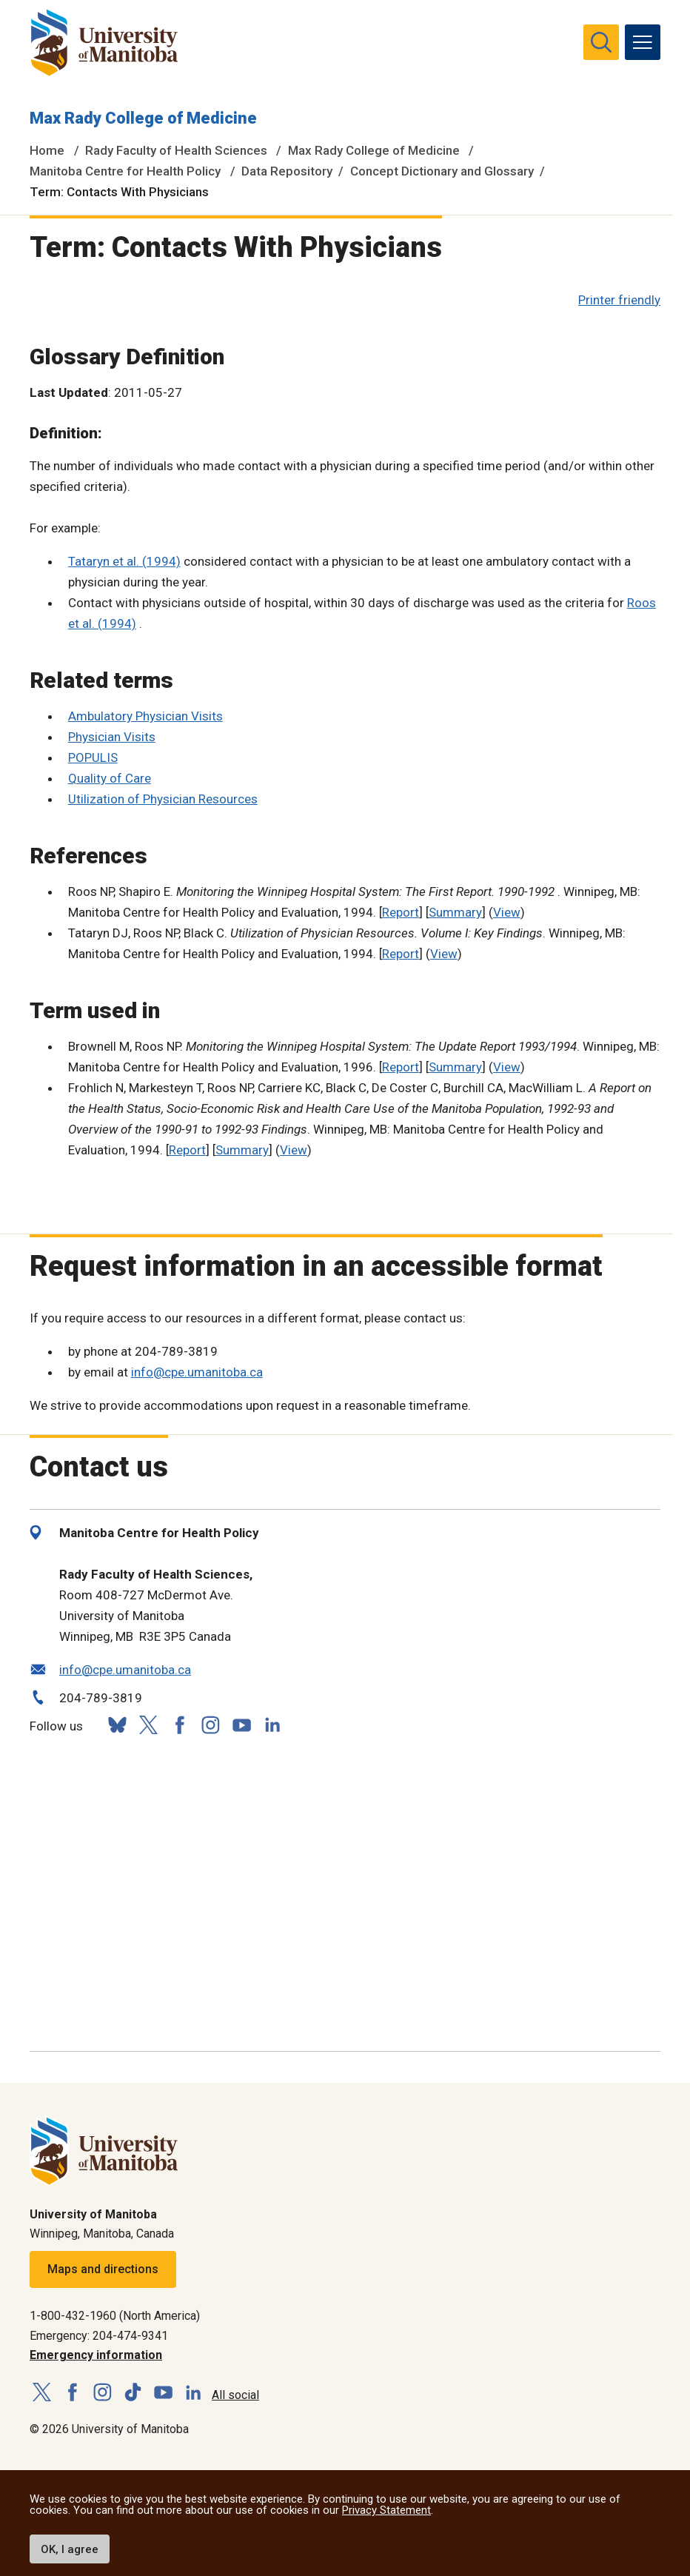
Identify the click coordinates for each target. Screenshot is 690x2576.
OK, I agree (69, 2549)
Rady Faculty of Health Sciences (176, 150)
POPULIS (93, 757)
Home (47, 150)
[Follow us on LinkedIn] (272, 1723)
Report (400, 912)
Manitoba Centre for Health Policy (125, 171)
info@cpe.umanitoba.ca (197, 1372)
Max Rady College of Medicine (143, 118)
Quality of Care (109, 778)
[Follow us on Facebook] (179, 1725)
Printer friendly (619, 299)
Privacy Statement (386, 2510)
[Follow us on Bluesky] (117, 1725)
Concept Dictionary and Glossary (442, 171)
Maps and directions (102, 2269)
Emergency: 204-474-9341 (99, 2336)
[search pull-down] (601, 42)
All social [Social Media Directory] (235, 2395)
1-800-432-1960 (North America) (115, 2316)
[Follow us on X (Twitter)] (148, 1725)
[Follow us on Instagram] (210, 1725)
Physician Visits (111, 736)
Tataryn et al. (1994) (124, 561)
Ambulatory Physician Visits (145, 716)
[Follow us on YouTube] (241, 1723)
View (506, 912)
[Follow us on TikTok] (133, 2392)
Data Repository (286, 171)
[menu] (642, 42)
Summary (455, 912)
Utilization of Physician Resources (163, 799)
